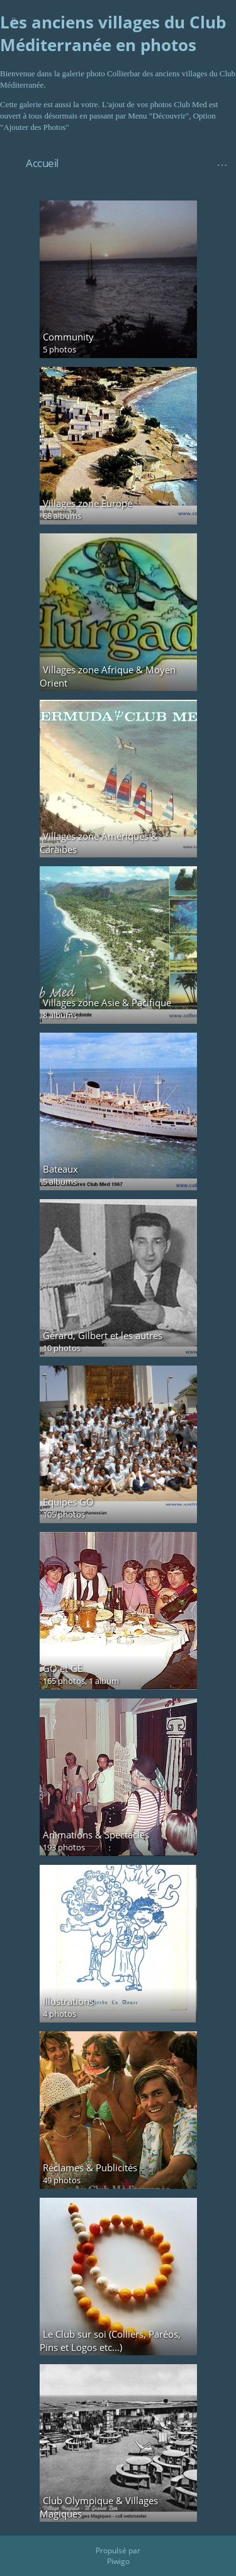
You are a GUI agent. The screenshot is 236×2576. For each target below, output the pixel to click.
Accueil (42, 163)
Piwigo (118, 2561)
